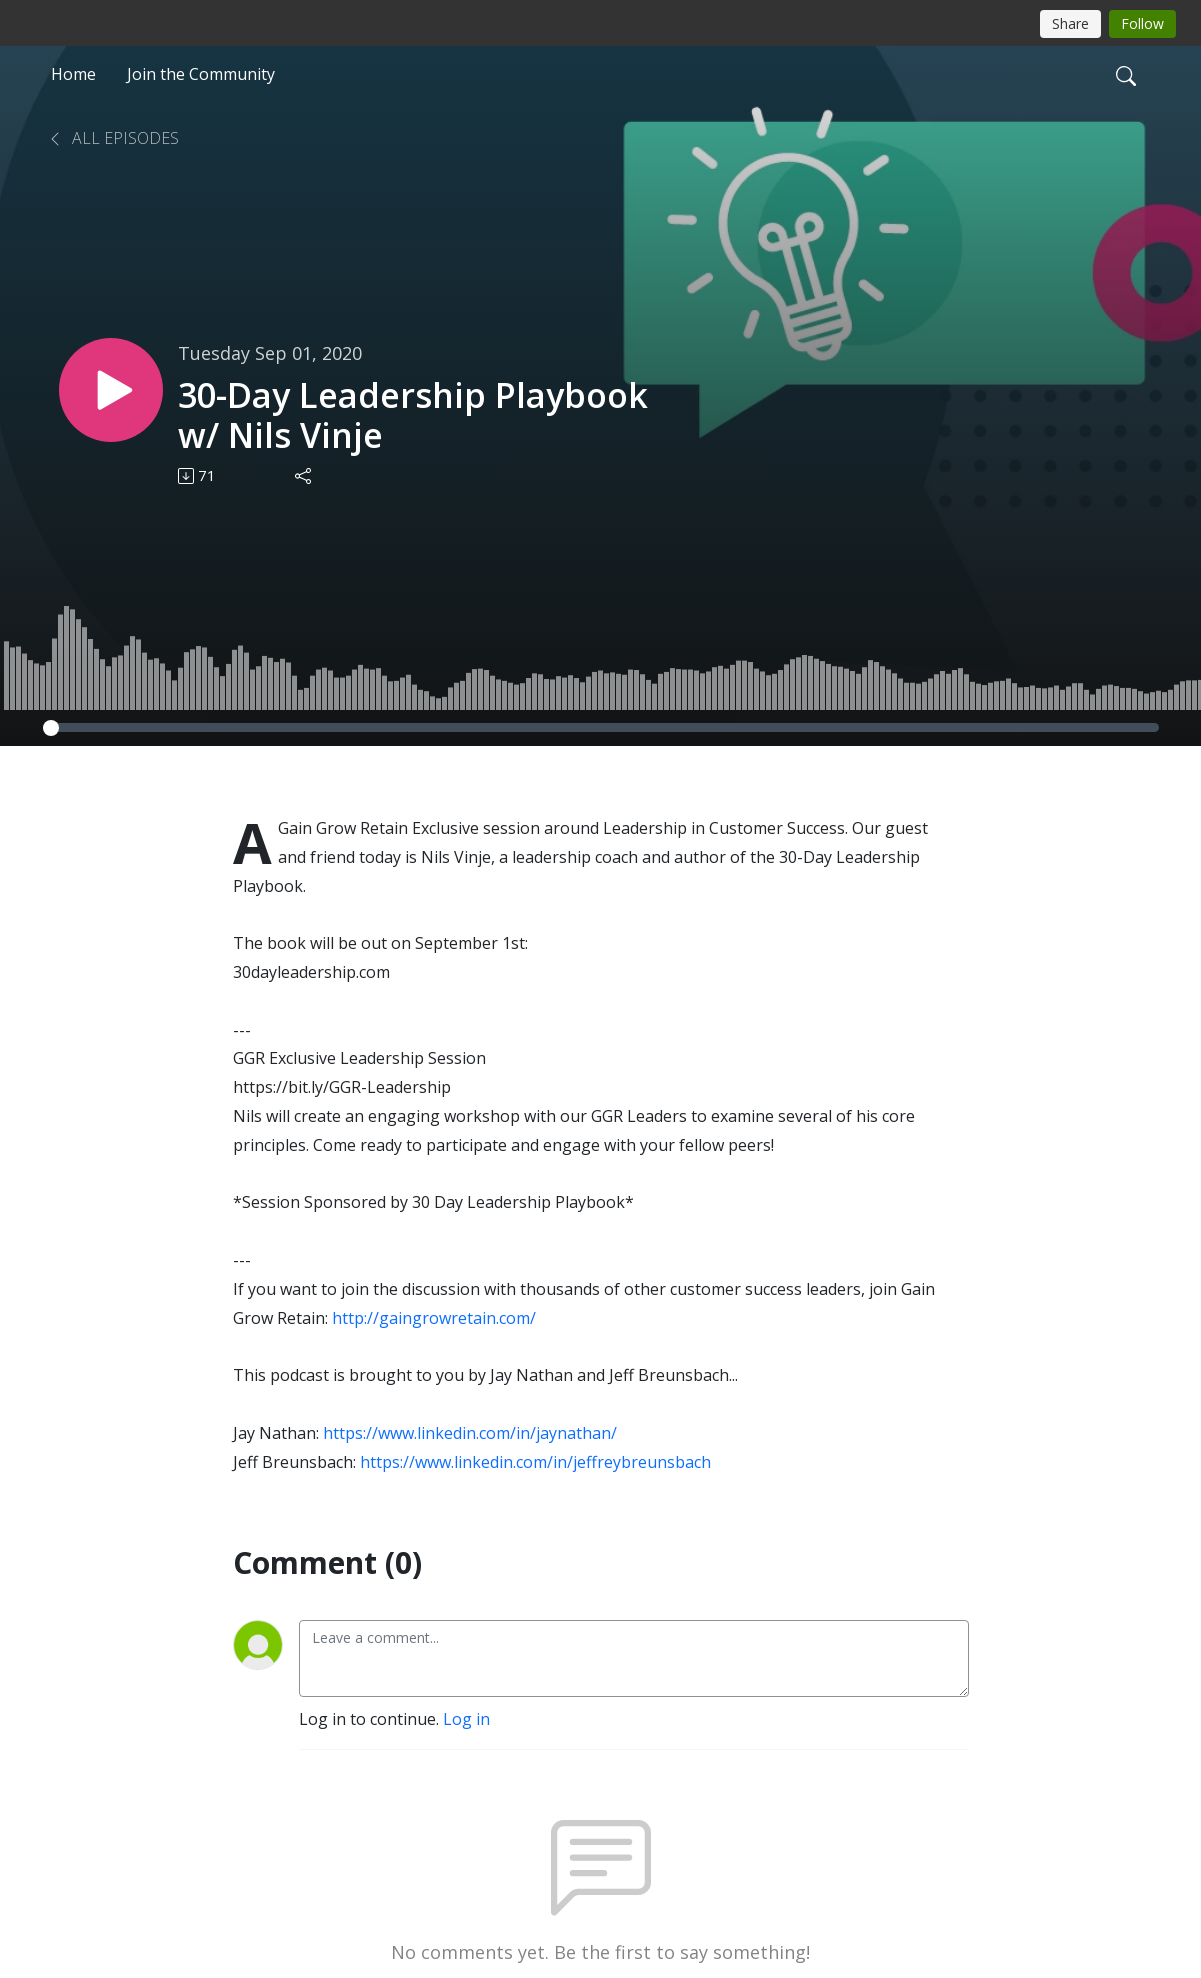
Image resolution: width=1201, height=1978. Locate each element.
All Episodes (113, 138)
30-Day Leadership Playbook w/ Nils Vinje (413, 416)
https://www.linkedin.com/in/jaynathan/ (470, 1433)
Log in (466, 1719)
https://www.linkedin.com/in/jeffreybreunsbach (535, 1462)
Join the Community (201, 74)
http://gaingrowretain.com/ (434, 1318)
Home (73, 74)
